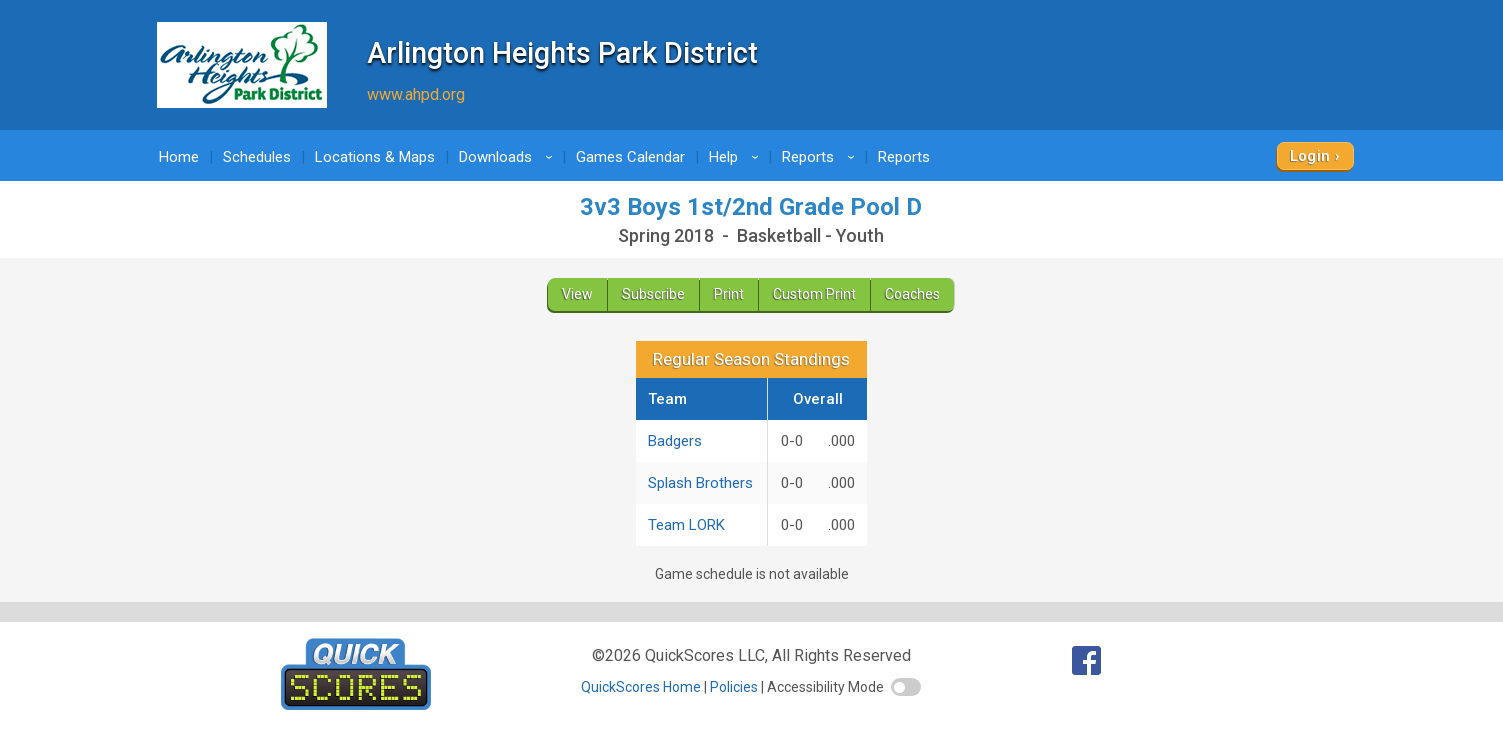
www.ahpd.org (416, 94)
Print (729, 294)
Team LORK (686, 525)
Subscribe (653, 294)
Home (179, 157)
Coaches (912, 294)
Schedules (257, 157)
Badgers (675, 441)
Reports (821, 157)
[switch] (906, 687)
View (577, 294)
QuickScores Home (641, 687)
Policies (734, 687)
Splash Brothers (700, 483)
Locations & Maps (375, 157)
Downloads (509, 157)
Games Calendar (630, 157)
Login (1310, 156)
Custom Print (814, 294)
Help (737, 157)
